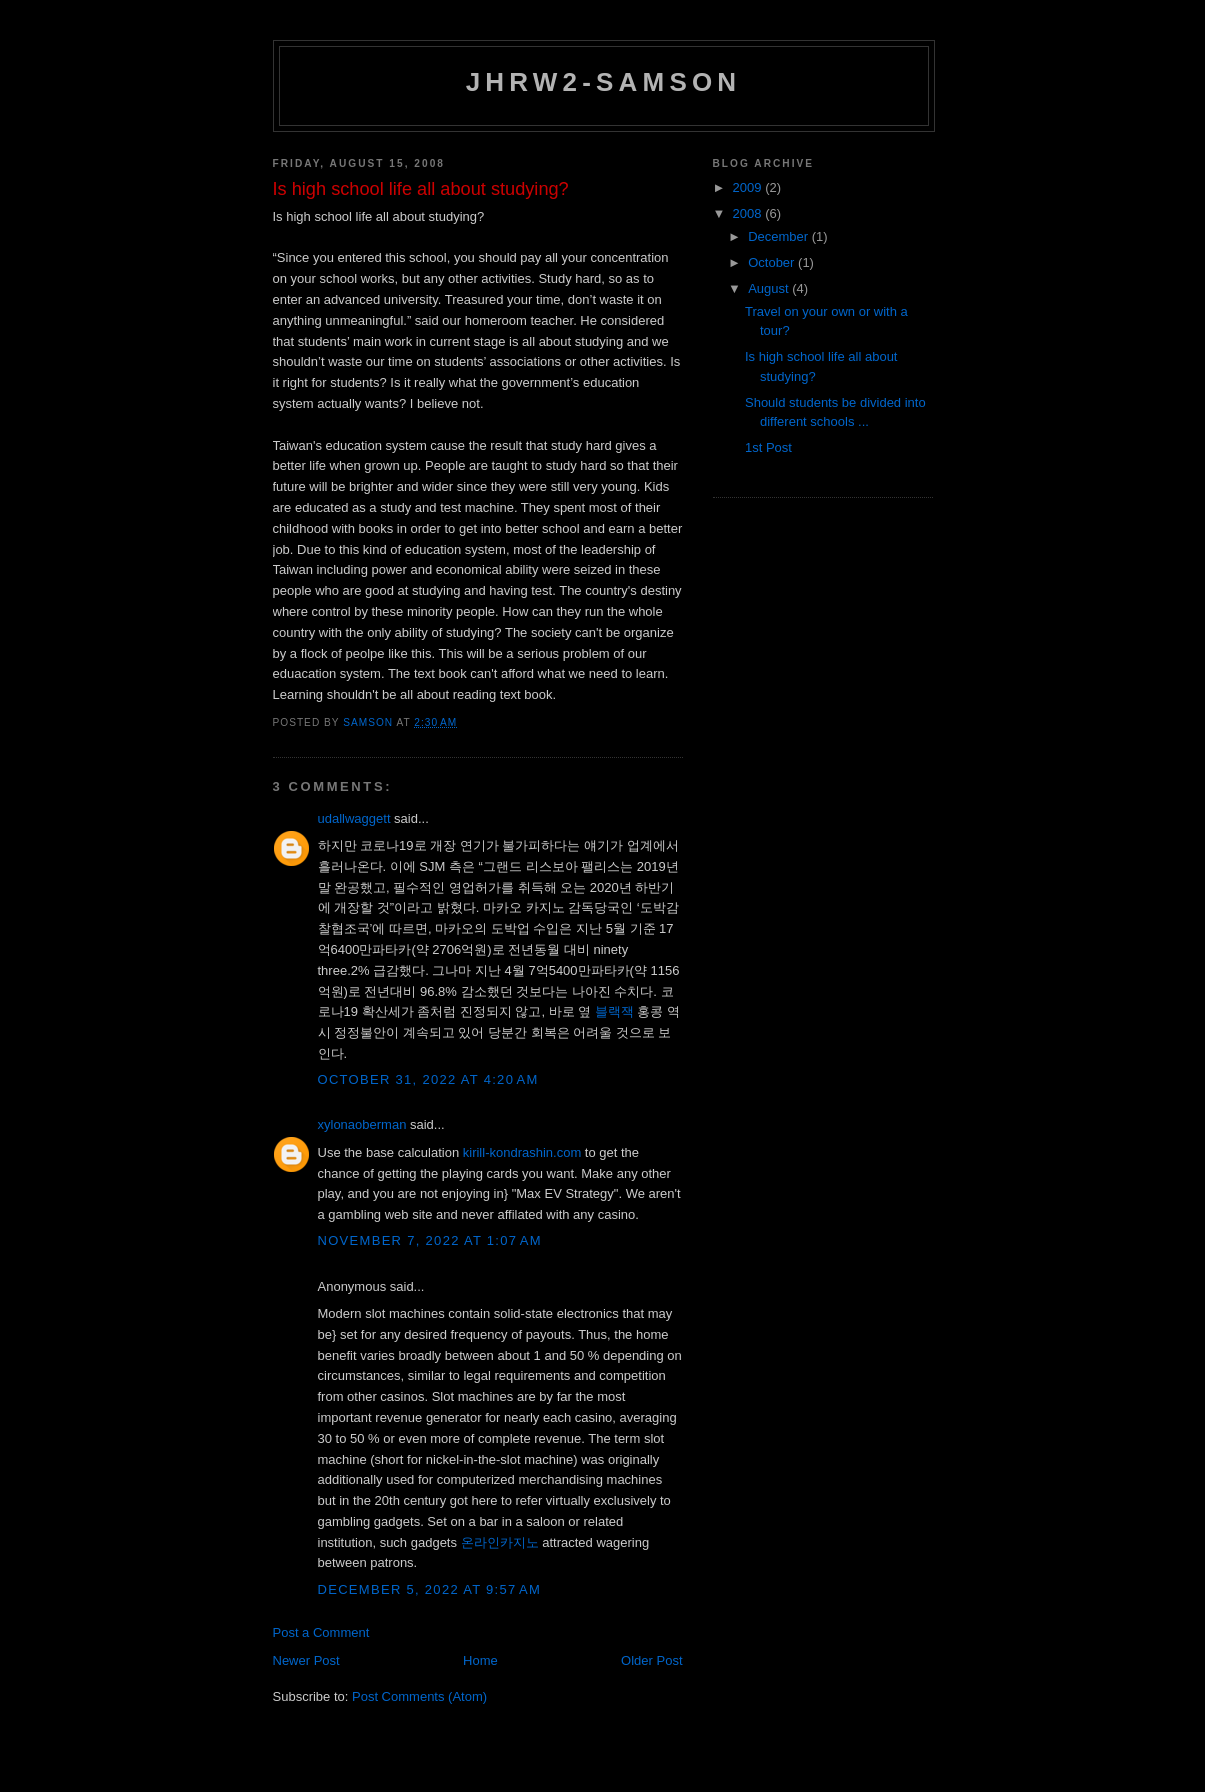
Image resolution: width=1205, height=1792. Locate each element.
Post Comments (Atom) (419, 1696)
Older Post (651, 1660)
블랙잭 (614, 1011)
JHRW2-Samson (604, 82)
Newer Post (306, 1660)
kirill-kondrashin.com (522, 1152)
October (773, 262)
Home (480, 1660)
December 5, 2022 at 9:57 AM (430, 1589)
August (770, 288)
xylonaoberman (362, 1124)
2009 (749, 187)
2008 (749, 213)
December (780, 236)
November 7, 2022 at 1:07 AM (430, 1240)
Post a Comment (321, 1632)
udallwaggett (354, 818)
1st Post (768, 447)
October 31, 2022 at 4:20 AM (428, 1079)
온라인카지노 (500, 1542)
